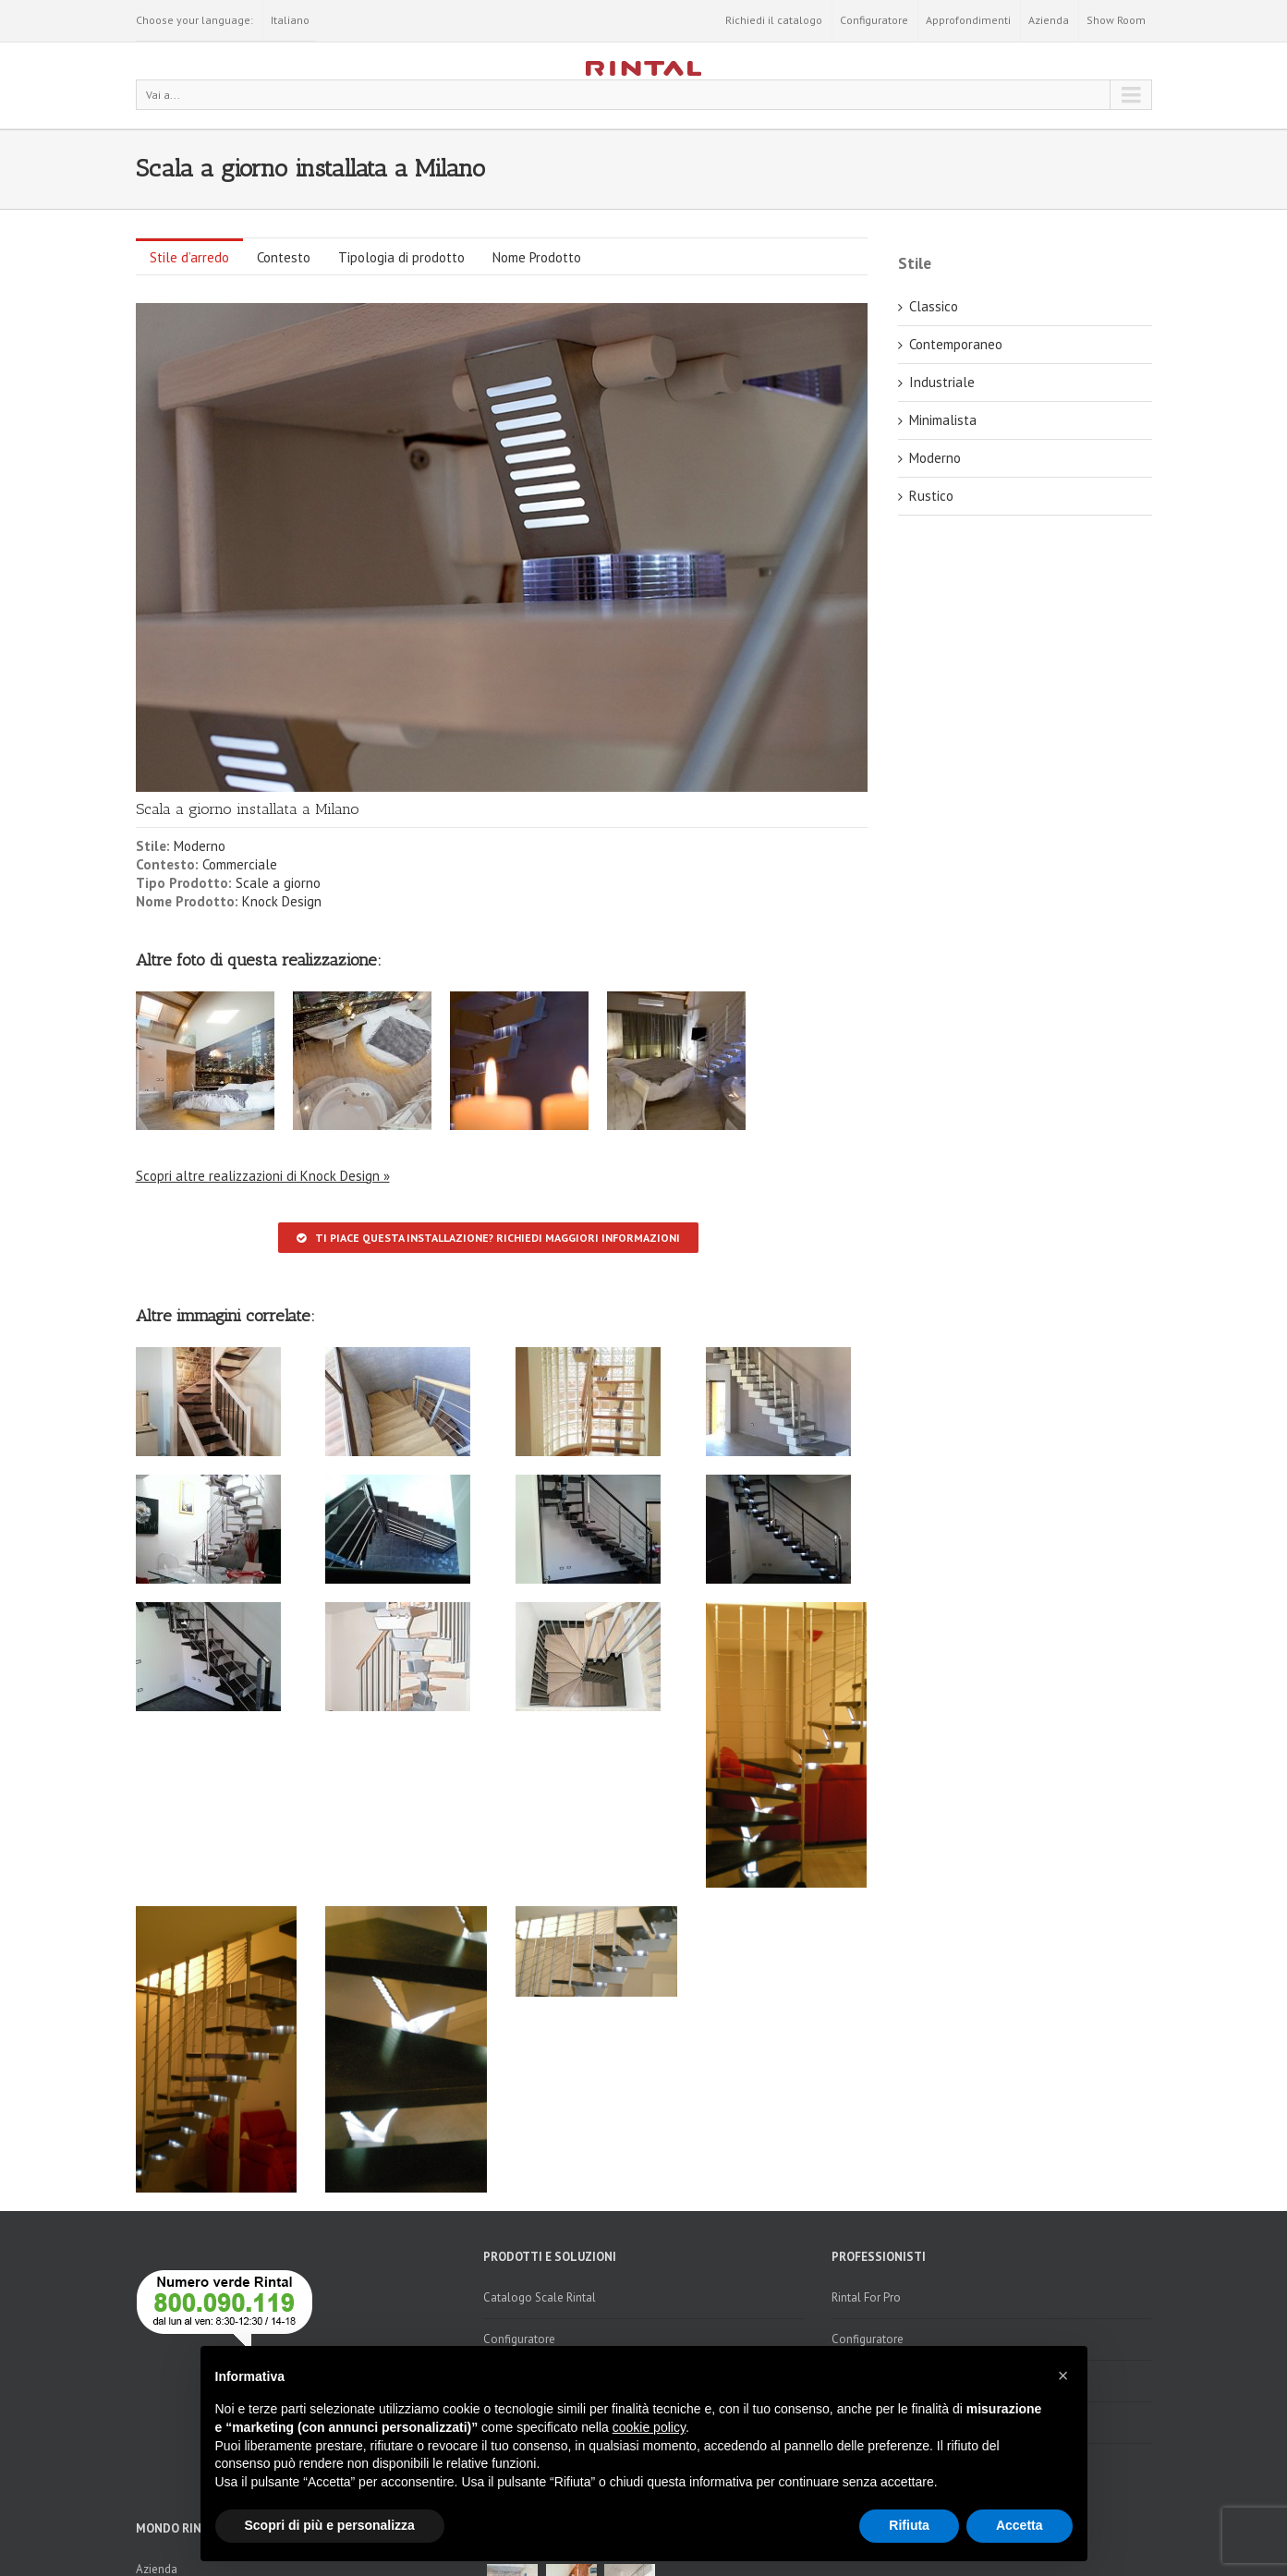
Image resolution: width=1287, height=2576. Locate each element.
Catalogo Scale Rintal (539, 2297)
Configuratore (874, 20)
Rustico (931, 495)
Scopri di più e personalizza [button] (330, 2525)
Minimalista (943, 420)
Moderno (199, 846)
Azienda (1048, 20)
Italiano (290, 20)
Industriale (942, 382)
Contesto (283, 257)
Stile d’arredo (189, 257)
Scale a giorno (278, 883)
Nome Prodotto (536, 257)
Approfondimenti (968, 20)
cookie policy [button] (649, 2427)
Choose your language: (194, 20)
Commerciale (239, 864)
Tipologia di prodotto (401, 257)
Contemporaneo (955, 344)
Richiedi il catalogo (773, 20)
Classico (933, 306)
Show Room (1116, 20)
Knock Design (282, 901)
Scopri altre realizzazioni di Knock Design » (263, 1176)
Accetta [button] (1019, 2525)
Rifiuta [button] (909, 2525)
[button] (1063, 2375)
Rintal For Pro (866, 2297)
